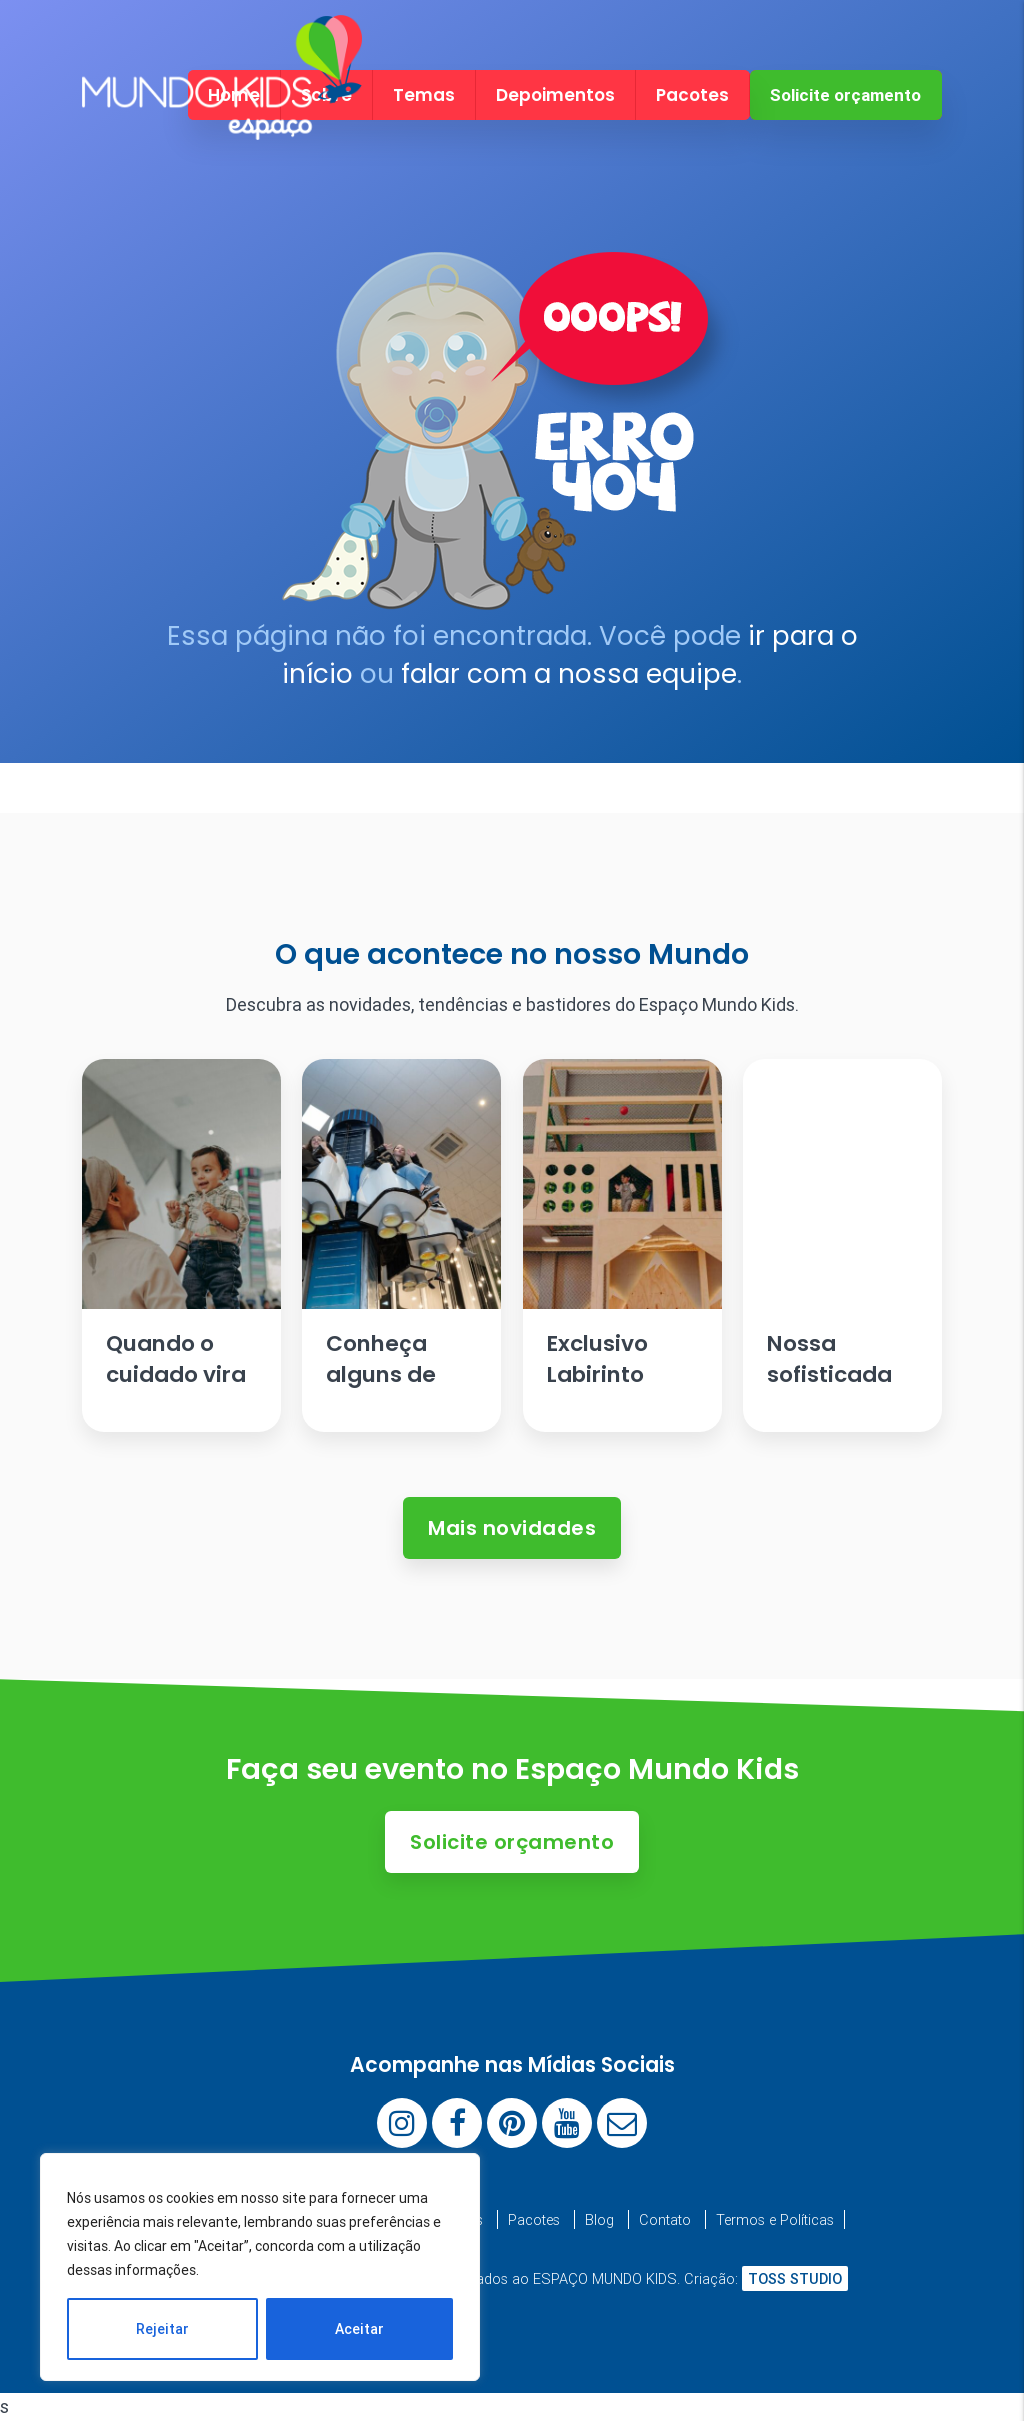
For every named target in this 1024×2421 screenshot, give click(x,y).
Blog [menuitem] (599, 2219)
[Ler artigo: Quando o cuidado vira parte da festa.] (181, 1245)
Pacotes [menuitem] (692, 95)
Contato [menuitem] (665, 2219)
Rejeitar (162, 2329)
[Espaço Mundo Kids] (222, 122)
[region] (260, 2267)
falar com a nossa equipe (569, 674)
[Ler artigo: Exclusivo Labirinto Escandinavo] (622, 1245)
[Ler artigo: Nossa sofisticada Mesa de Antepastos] (842, 1245)
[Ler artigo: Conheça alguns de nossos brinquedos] (401, 1245)
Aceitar (359, 2329)
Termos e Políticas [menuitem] (775, 2219)
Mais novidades (512, 1528)
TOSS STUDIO (795, 2278)
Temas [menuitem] (424, 95)
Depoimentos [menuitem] (555, 95)
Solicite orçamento (845, 95)
